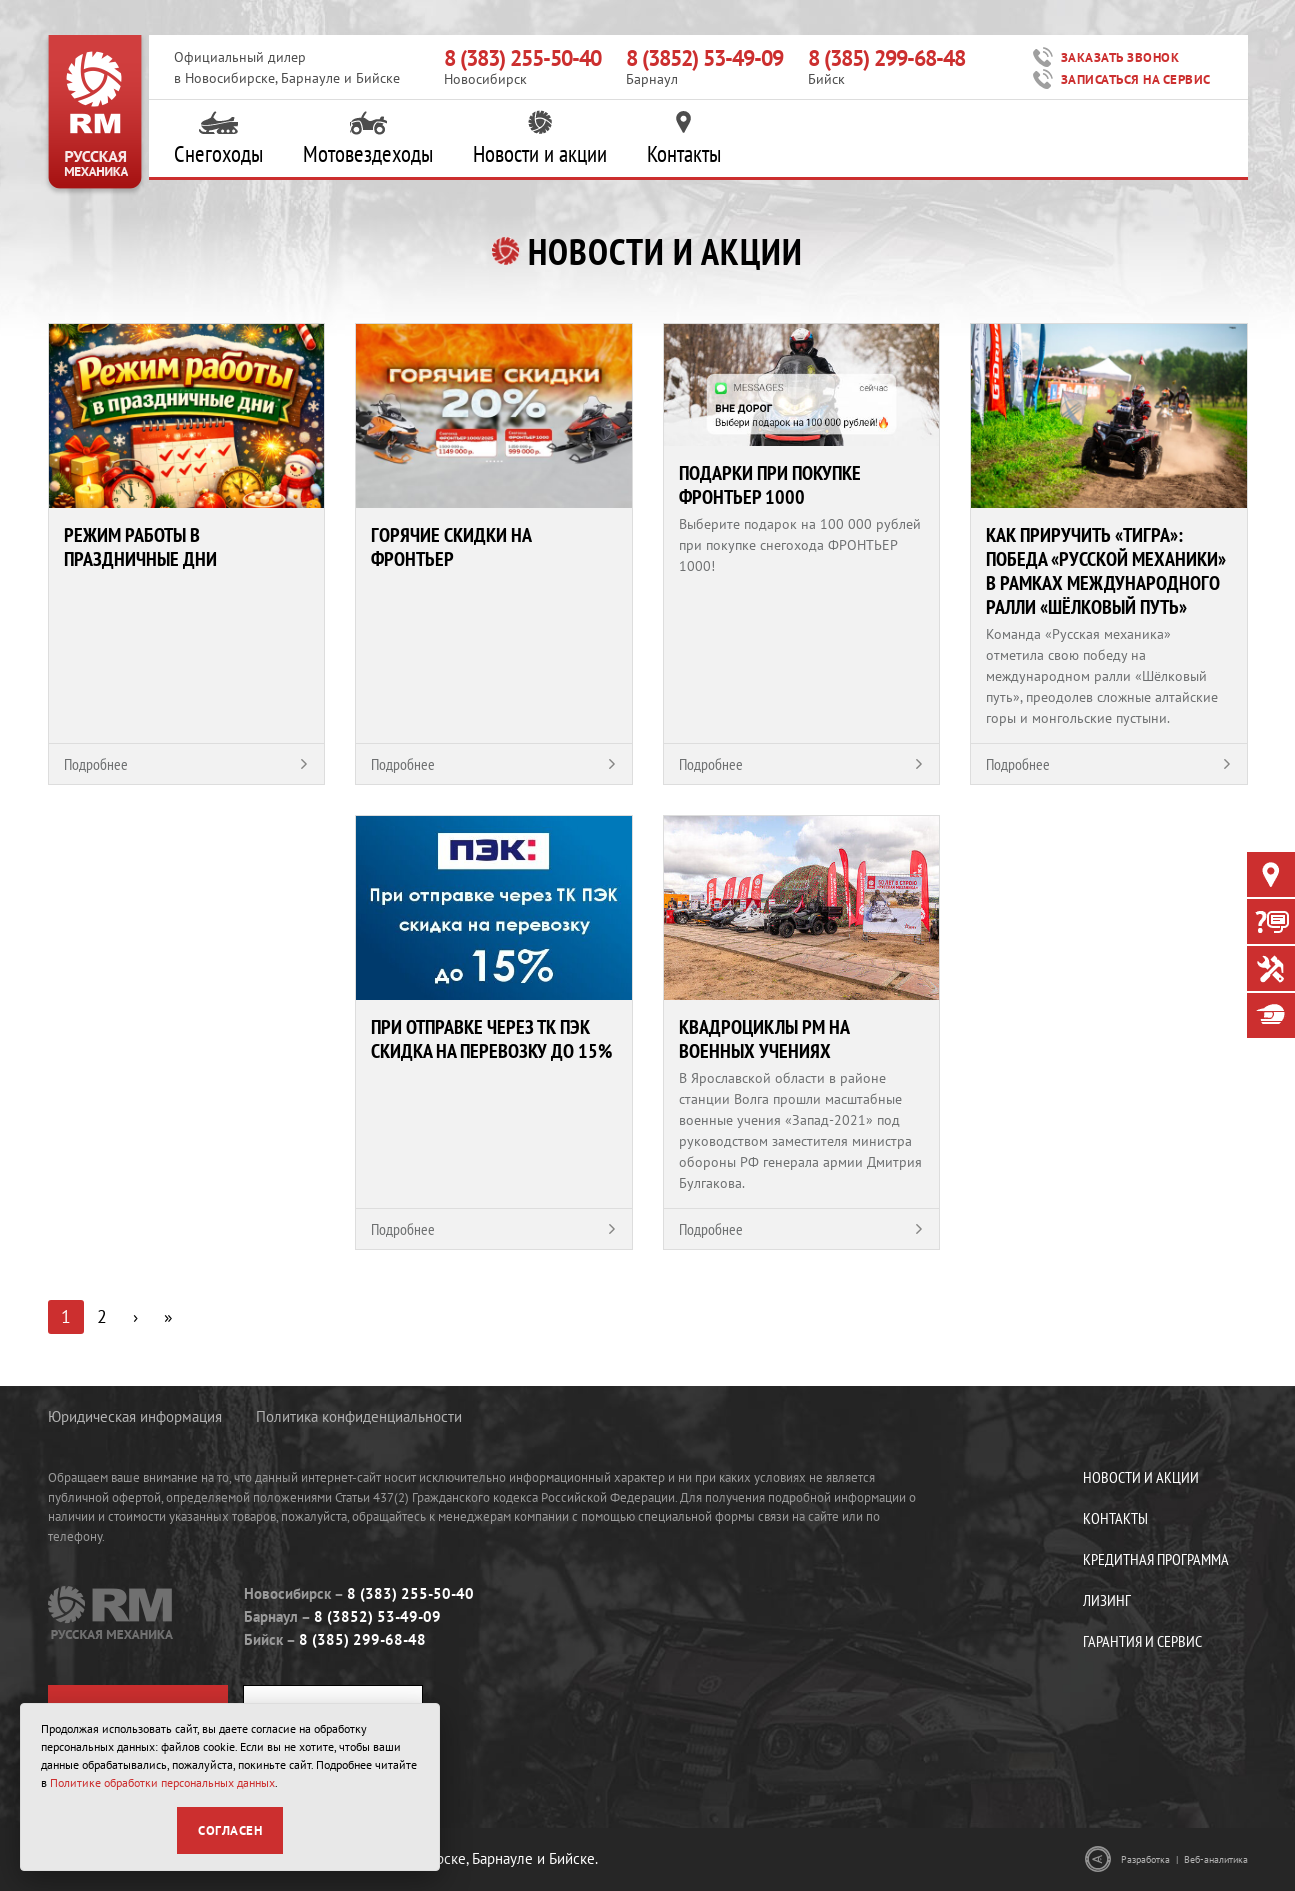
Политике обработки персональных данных (162, 1782)
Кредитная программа (1156, 1559)
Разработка (1145, 1859)
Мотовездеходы (368, 139)
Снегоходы (218, 139)
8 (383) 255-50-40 (522, 58)
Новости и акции (540, 139)
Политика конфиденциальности (359, 1416)
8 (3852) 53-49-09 (704, 58)
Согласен (230, 1830)
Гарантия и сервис (1142, 1641)
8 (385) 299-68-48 (886, 58)
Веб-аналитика (1216, 1859)
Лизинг (1107, 1600)
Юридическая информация (135, 1416)
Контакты (684, 139)
